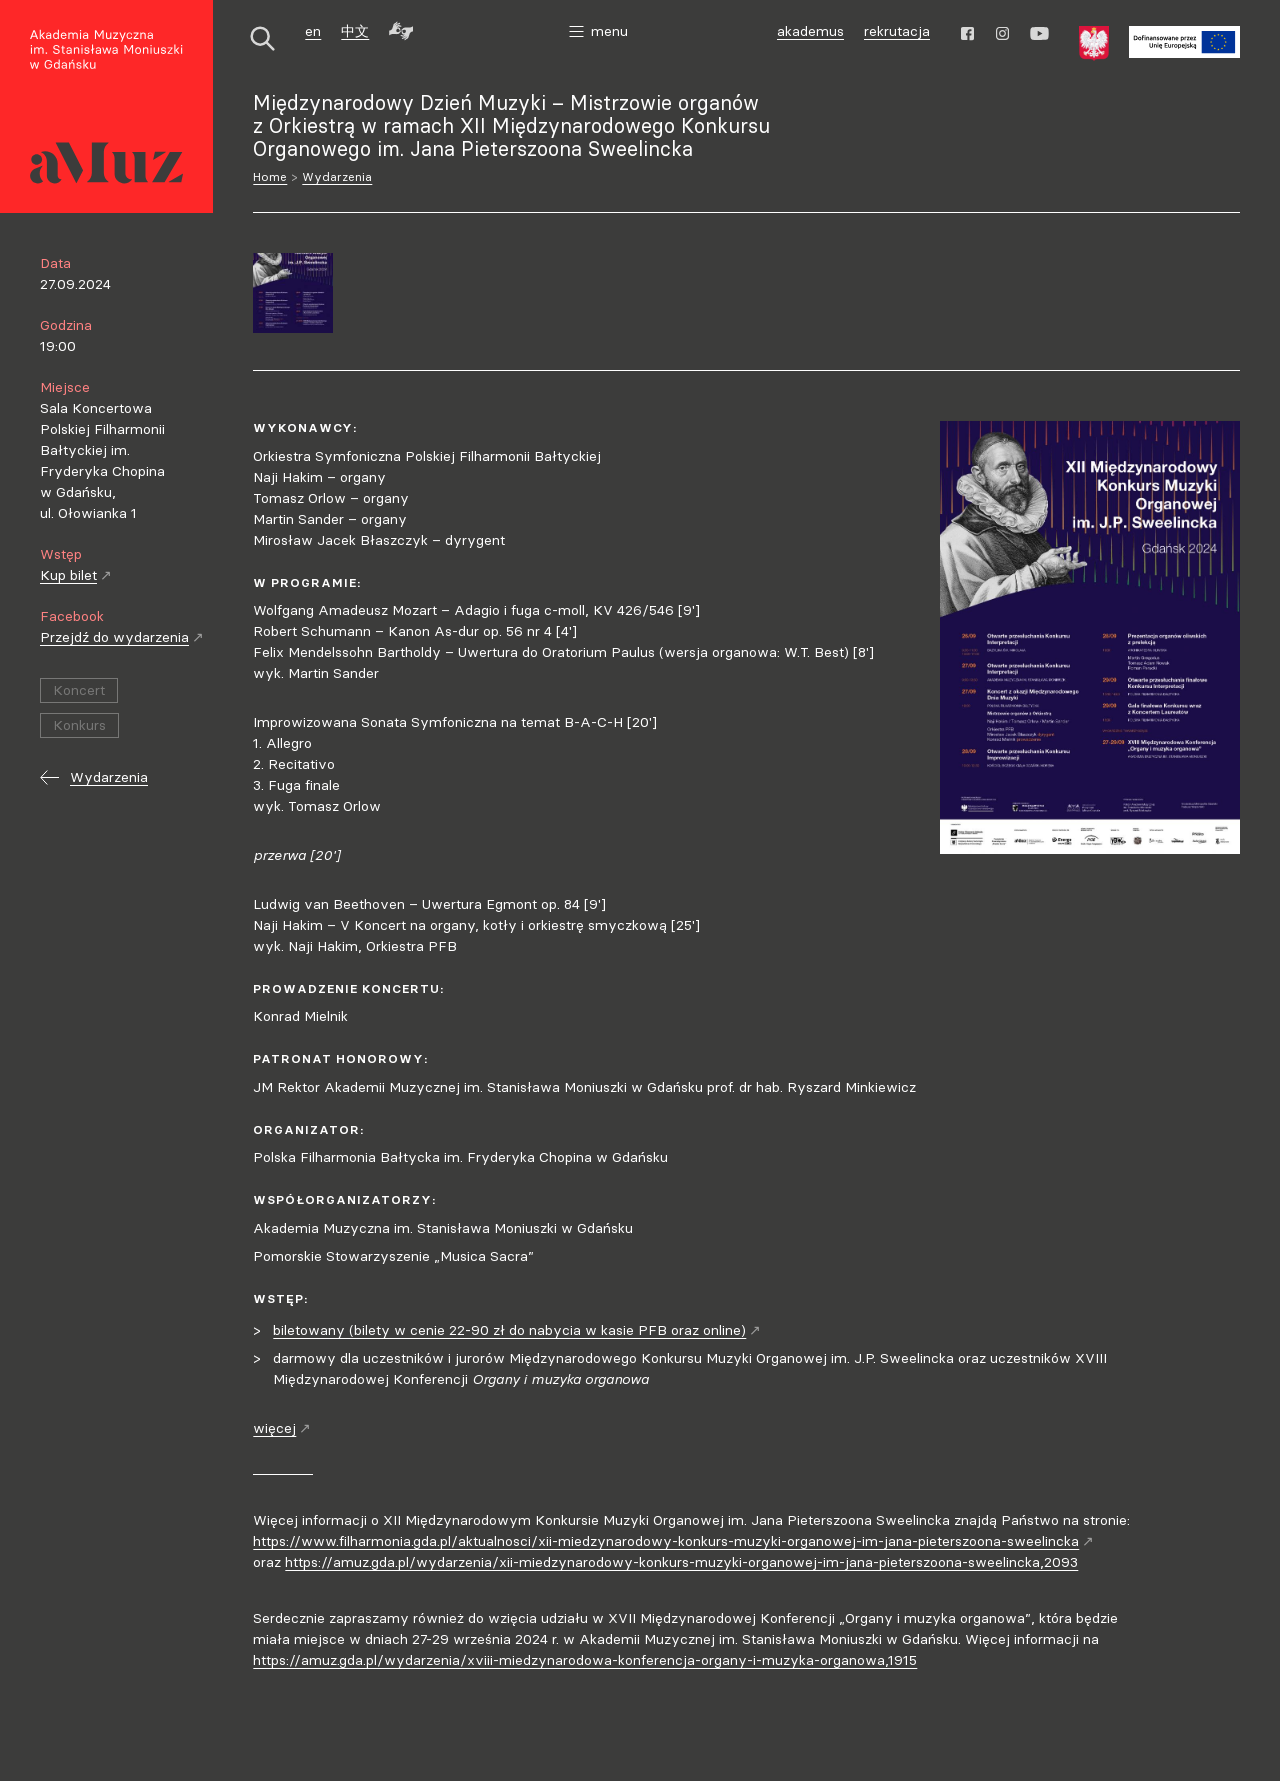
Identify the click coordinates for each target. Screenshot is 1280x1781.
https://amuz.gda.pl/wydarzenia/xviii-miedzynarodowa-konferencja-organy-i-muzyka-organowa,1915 (585, 1660)
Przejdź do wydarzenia (122, 637)
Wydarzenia (337, 176)
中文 (355, 31)
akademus (813, 33)
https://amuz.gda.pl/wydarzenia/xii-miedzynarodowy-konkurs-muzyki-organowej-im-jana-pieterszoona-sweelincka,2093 (681, 1562)
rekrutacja (897, 31)
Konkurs (79, 725)
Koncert (79, 690)
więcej (282, 1428)
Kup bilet (76, 575)
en (313, 31)
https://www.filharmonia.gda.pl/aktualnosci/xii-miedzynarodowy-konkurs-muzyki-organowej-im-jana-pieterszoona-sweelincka (673, 1541)
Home (270, 176)
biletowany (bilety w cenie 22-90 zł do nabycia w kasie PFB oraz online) (517, 1330)
